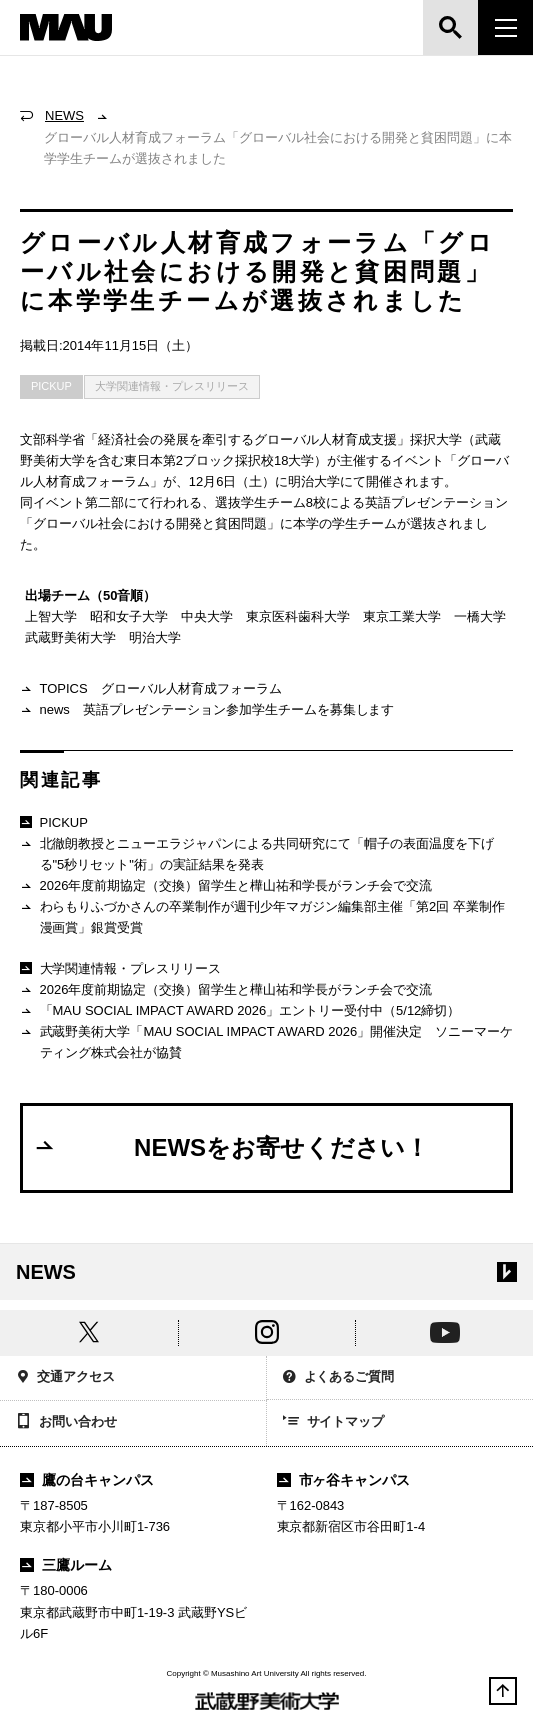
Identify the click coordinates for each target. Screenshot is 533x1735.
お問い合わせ (66, 1423)
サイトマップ (334, 1423)
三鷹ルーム (66, 1565)
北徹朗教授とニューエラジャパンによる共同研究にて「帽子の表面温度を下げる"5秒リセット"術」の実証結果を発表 (257, 853)
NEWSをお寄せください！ (231, 1147)
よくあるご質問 (339, 1378)
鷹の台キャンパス (87, 1480)
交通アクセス (65, 1378)
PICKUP (51, 386)
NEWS (64, 115)
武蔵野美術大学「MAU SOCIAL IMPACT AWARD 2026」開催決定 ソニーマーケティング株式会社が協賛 (266, 1041)
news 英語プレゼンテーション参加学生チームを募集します (207, 710)
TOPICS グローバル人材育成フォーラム (151, 689)
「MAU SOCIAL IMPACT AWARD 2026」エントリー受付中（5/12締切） (240, 1011)
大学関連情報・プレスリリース (172, 386)
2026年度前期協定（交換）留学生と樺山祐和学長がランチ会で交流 (226, 886)
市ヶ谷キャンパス (344, 1480)
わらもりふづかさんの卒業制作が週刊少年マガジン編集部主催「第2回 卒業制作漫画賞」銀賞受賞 (262, 916)
